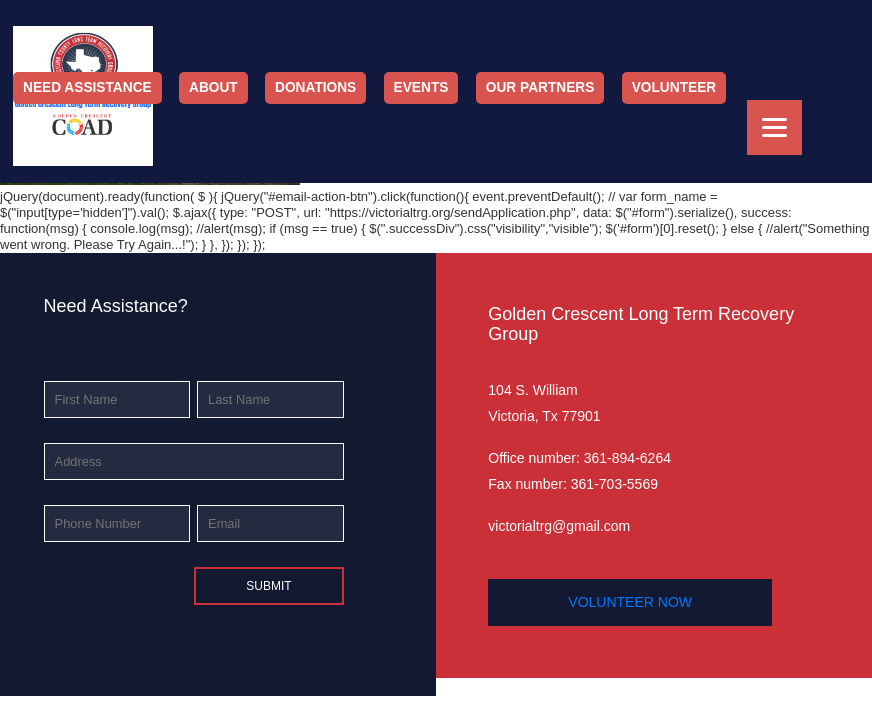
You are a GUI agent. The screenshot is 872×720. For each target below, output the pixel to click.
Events (421, 87)
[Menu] (774, 127)
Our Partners (540, 87)
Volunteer (674, 87)
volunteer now (630, 602)
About (213, 87)
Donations (315, 87)
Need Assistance (87, 87)
